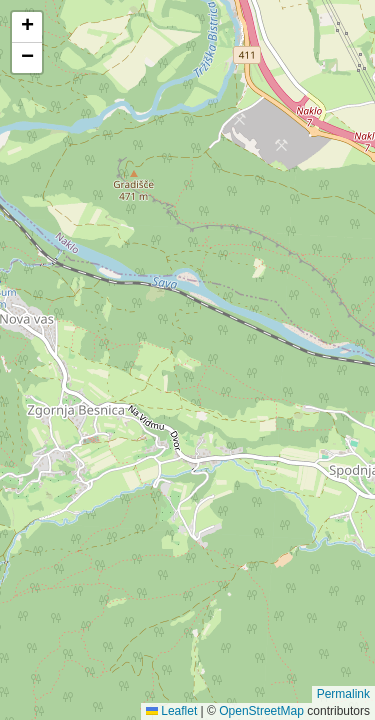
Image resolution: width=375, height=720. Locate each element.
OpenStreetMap (261, 711)
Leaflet (171, 711)
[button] (27, 27)
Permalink (343, 694)
